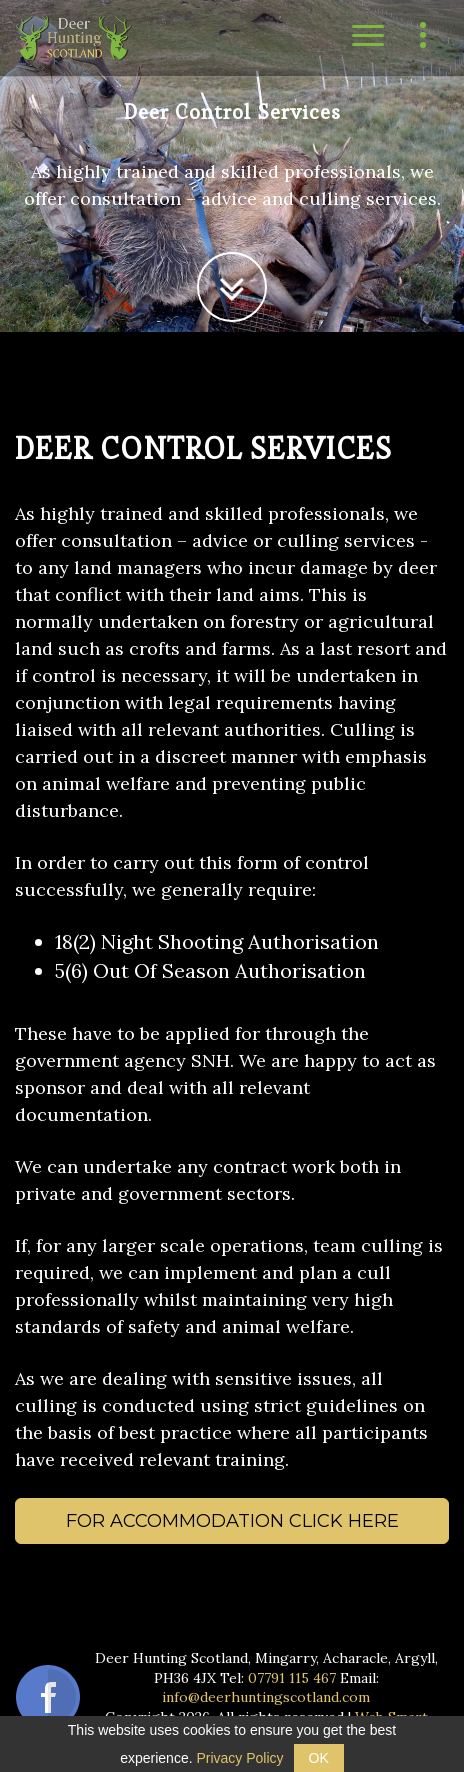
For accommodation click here (232, 1521)
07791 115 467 (292, 1678)
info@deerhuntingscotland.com (266, 1697)
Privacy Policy (239, 1758)
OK (319, 1758)
